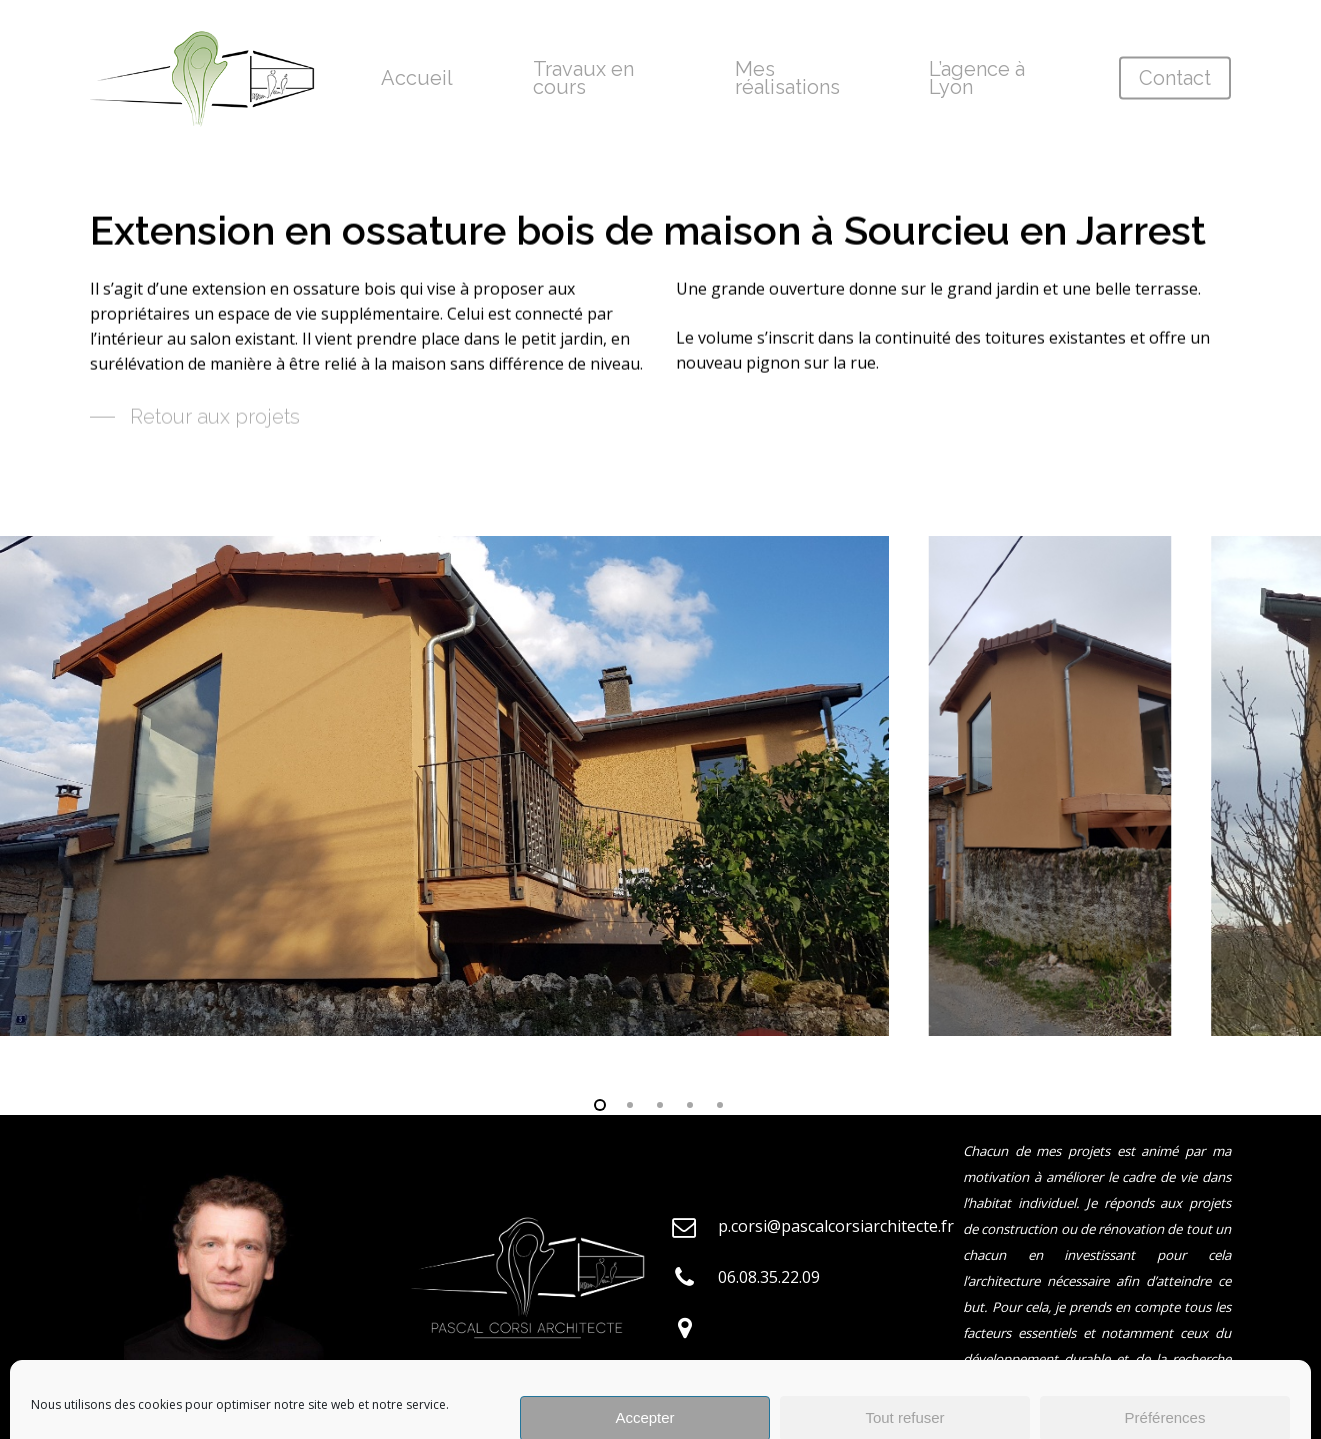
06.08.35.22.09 (769, 1277)
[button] (195, 422)
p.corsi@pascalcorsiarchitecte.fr (836, 1226)
